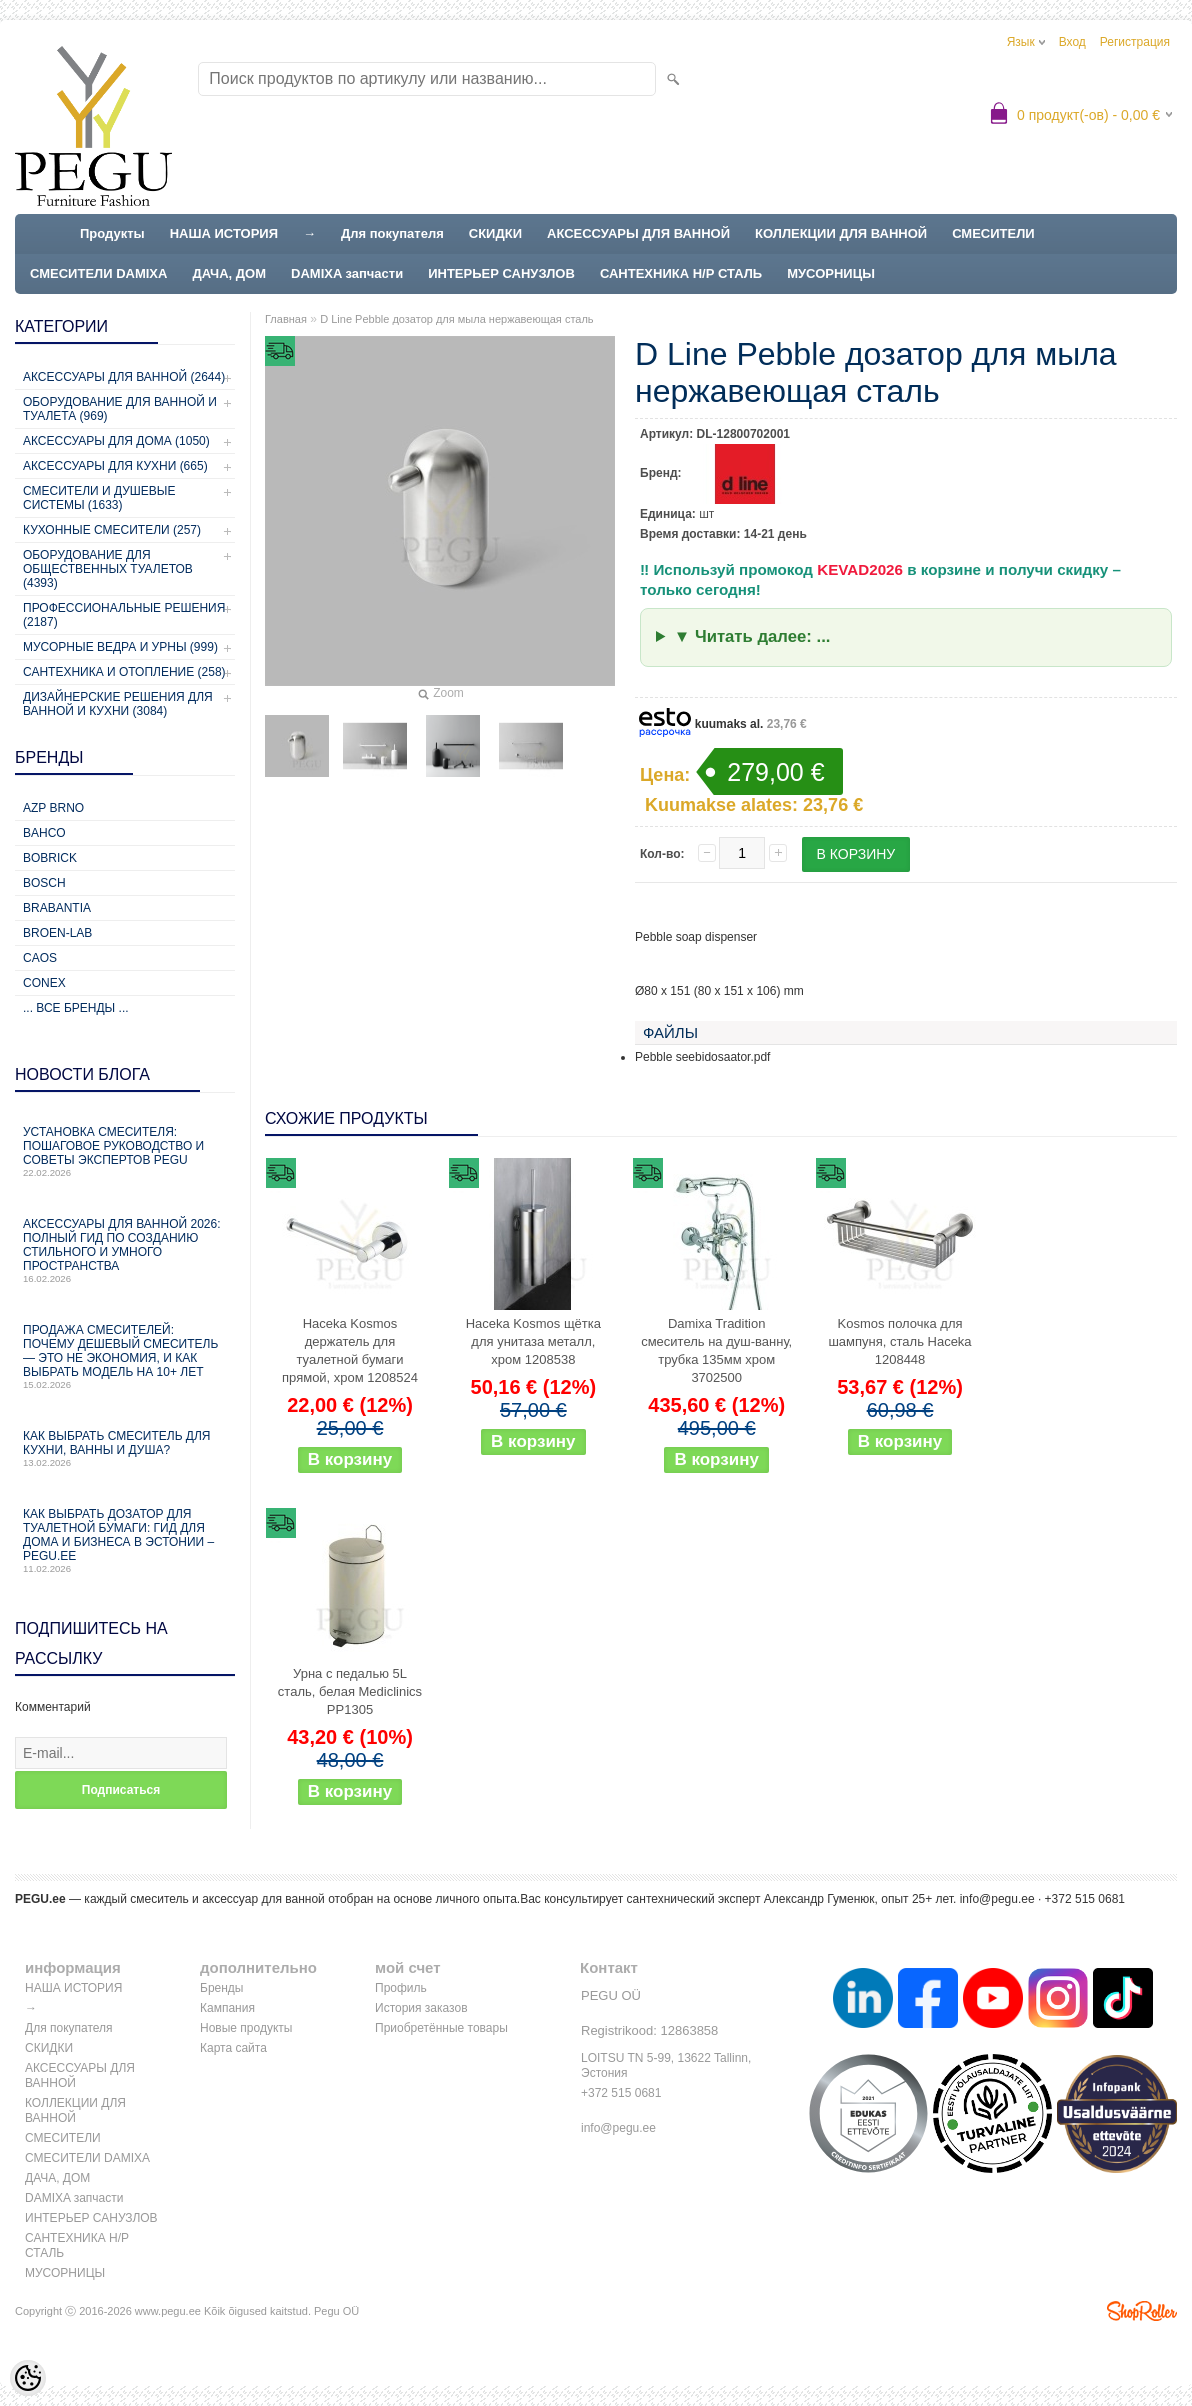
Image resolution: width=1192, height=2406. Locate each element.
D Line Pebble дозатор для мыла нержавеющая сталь (456, 319)
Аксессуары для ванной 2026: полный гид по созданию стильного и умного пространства (125, 1250)
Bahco (44, 833)
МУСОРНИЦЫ (831, 273)
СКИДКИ (495, 233)
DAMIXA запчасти (347, 273)
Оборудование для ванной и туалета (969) (120, 409)
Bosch (44, 883)
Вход (1072, 42)
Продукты (112, 233)
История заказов (421, 2008)
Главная (286, 319)
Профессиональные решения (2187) (124, 615)
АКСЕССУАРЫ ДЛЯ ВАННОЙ (638, 233)
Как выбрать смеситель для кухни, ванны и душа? (125, 1448)
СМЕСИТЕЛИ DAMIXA (98, 273)
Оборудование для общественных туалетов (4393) (108, 569)
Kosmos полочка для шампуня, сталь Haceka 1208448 (899, 1341)
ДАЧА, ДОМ (229, 273)
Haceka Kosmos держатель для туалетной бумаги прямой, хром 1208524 (350, 1350)
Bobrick (50, 858)
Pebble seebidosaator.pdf (702, 1057)
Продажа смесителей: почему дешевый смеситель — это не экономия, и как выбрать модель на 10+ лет (125, 1356)
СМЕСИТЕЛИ (993, 233)
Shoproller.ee (1142, 2311)
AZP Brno (53, 808)
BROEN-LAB (57, 933)
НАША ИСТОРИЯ (224, 233)
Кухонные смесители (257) (112, 530)
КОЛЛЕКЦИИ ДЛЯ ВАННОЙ (841, 233)
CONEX (44, 983)
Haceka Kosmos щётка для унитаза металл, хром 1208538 (533, 1341)
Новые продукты (246, 2028)
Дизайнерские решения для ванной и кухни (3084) (118, 704)
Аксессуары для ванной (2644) (124, 377)
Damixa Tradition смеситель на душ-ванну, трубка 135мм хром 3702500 (716, 1350)
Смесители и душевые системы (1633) (99, 498)
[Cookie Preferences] (28, 2378)
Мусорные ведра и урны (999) (120, 647)
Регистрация (1135, 42)
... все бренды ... (76, 1008)
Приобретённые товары (441, 2028)
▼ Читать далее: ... (752, 636)
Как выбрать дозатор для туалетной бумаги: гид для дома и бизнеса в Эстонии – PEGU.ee (125, 1540)
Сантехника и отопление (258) (124, 672)
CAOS (40, 958)
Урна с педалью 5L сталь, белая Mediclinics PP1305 (350, 1691)
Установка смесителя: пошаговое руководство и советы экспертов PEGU (125, 1151)
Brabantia (57, 908)
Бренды (221, 1988)
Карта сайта (233, 2048)
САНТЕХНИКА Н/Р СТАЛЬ (681, 273)
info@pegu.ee (997, 1899)
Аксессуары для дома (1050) (116, 441)
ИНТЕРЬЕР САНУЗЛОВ (501, 273)
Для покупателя (392, 233)
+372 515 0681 (621, 2093)
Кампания (227, 2008)
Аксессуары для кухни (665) (115, 466)
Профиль (401, 1988)
